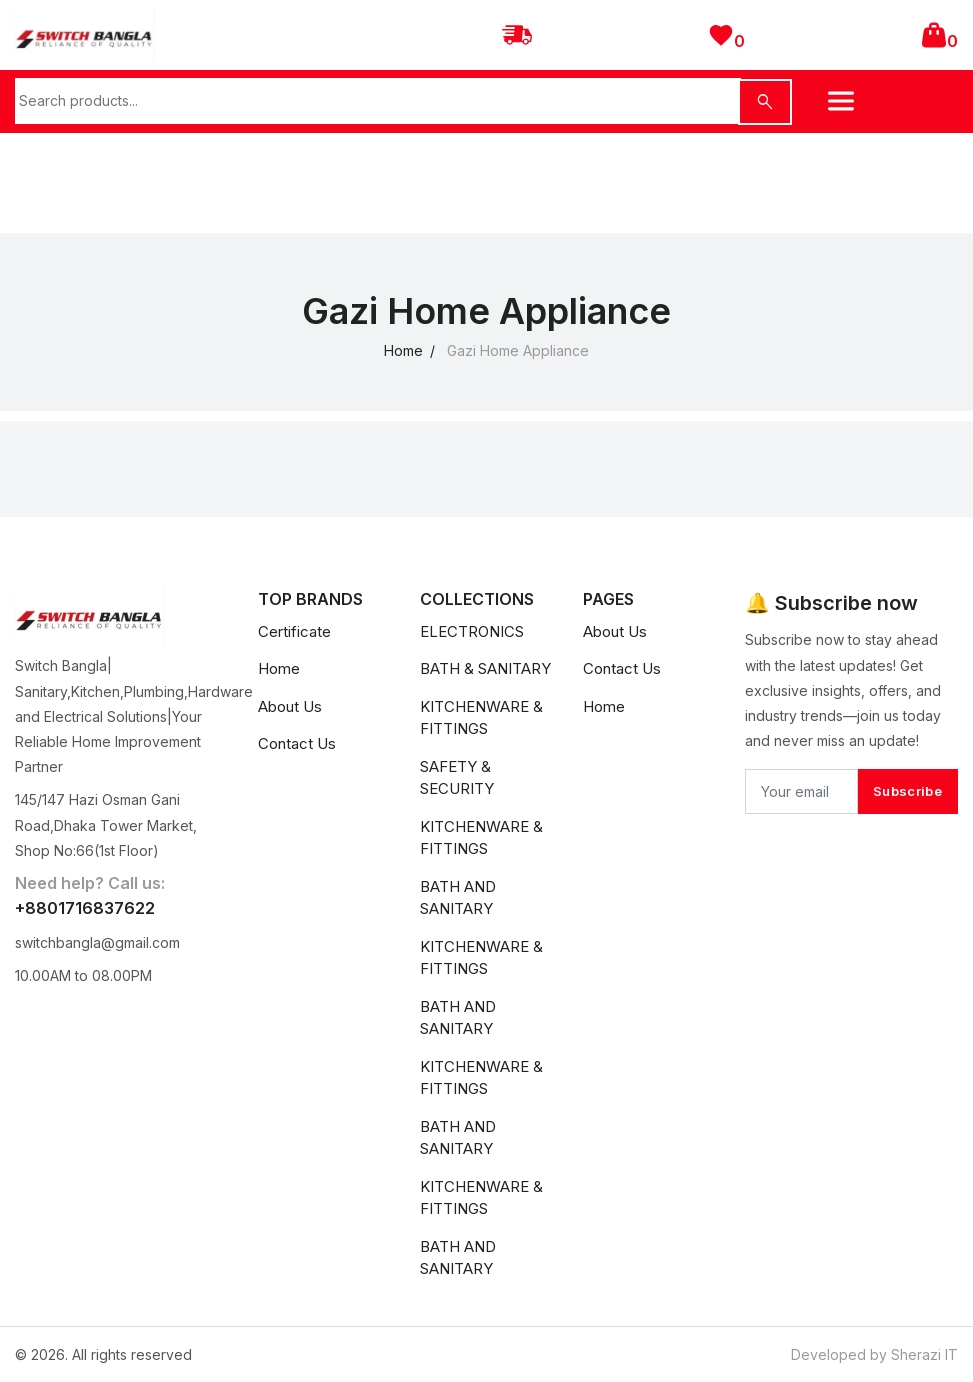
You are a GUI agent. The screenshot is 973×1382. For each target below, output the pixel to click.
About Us (290, 706)
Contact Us (297, 743)
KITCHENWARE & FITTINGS (481, 718)
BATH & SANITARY (485, 668)
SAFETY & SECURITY (457, 778)
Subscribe (907, 791)
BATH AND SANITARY (458, 898)
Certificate (294, 631)
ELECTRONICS (472, 631)
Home (403, 350)
